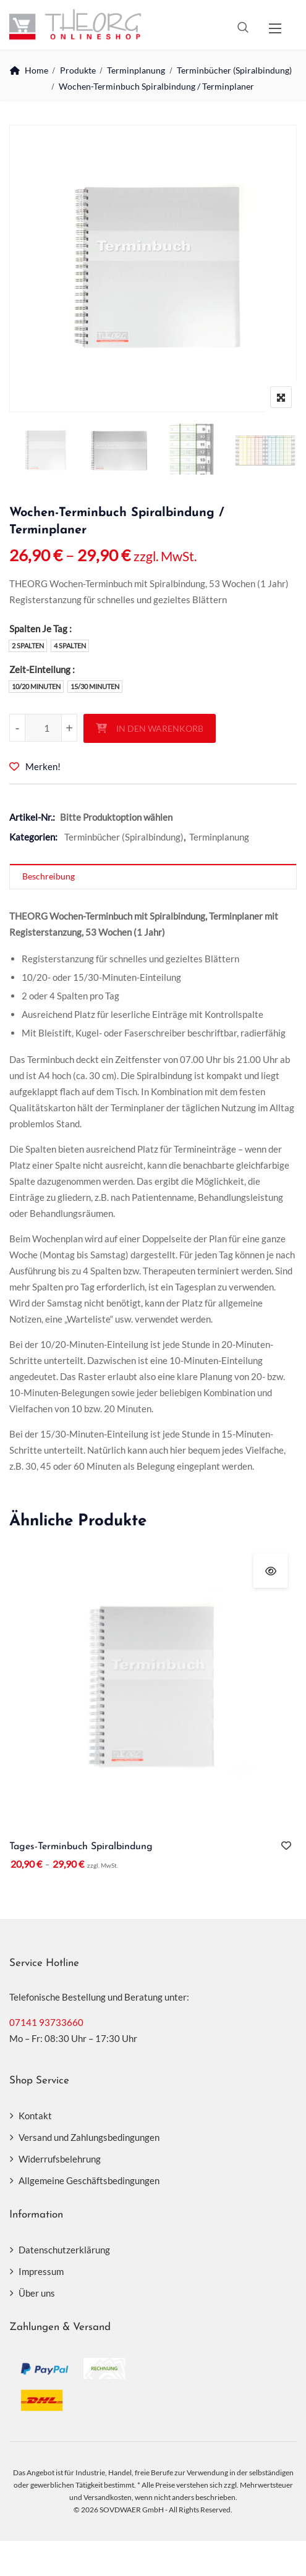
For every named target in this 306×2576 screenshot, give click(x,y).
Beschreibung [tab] (48, 876)
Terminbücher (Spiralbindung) (234, 70)
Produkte (78, 70)
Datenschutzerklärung (64, 2249)
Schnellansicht (270, 1571)
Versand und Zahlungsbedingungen (89, 2137)
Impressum (41, 2271)
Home (36, 70)
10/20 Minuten (36, 686)
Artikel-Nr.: (32, 817)
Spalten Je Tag (38, 628)
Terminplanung (136, 70)
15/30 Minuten (94, 686)
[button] (275, 28)
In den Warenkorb (159, 728)
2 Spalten (28, 646)
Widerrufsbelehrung (60, 2158)
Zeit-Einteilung (39, 669)
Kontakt (35, 2115)
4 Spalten (70, 646)
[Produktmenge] (43, 728)
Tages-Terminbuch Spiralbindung (81, 1847)
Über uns (37, 2292)
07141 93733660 (46, 2022)
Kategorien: (33, 836)
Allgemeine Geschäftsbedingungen (89, 2180)
